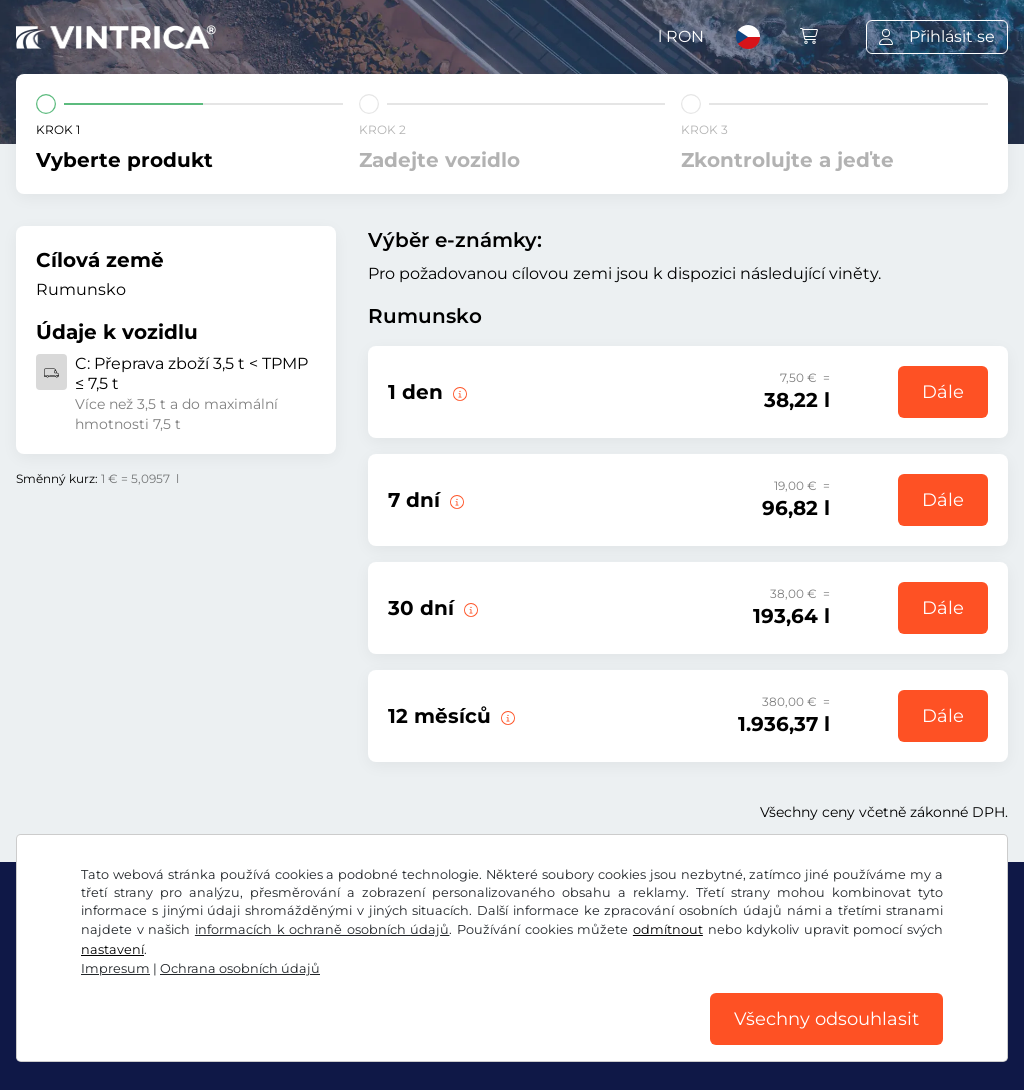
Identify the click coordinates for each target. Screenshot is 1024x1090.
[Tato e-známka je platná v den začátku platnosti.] (458, 392)
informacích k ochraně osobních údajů (322, 929)
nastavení (112, 949)
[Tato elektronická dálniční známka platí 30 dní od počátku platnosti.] (469, 608)
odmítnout (668, 929)
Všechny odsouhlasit (826, 1019)
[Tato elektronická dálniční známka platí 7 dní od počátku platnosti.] (455, 500)
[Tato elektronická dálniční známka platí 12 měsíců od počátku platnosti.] (506, 716)
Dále (943, 392)
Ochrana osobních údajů (240, 968)
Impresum (115, 968)
